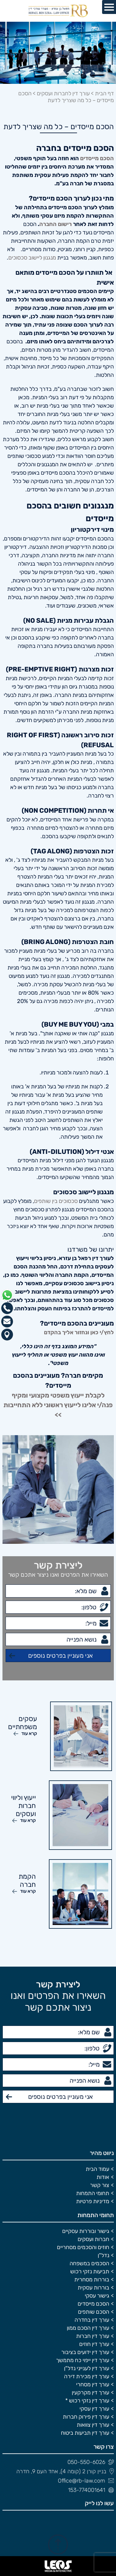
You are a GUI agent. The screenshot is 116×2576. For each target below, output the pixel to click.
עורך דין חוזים (94, 2344)
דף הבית (104, 93)
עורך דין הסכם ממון (88, 2328)
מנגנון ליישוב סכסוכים (32, 257)
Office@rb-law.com (86, 2480)
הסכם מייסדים (97, 158)
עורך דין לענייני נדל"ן (86, 2368)
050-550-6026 (90, 2462)
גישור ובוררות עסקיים (85, 2231)
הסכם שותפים (93, 2311)
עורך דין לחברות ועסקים (63, 93)
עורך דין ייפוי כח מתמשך (82, 2360)
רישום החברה (55, 224)
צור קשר (99, 2185)
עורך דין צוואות (93, 2424)
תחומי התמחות (92, 2193)
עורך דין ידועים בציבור (85, 2352)
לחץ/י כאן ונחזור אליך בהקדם (79, 1332)
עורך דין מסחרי (92, 2384)
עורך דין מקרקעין (90, 2392)
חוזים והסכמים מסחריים (83, 2247)
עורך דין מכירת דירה (86, 2376)
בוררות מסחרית (91, 2279)
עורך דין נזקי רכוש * (87, 2400)
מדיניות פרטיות (92, 2201)
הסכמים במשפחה (89, 2263)
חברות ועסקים (93, 2239)
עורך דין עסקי (94, 2408)
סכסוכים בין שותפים (56, 1201)
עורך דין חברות (92, 2336)
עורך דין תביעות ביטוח (85, 2432)
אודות (103, 2177)
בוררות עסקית (93, 2287)
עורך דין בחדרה (92, 2319)
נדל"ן (103, 2255)
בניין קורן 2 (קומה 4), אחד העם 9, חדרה (65, 2471)
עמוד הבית (97, 2169)
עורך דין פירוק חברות (86, 2416)
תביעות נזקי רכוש (89, 2271)
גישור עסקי (97, 2295)
